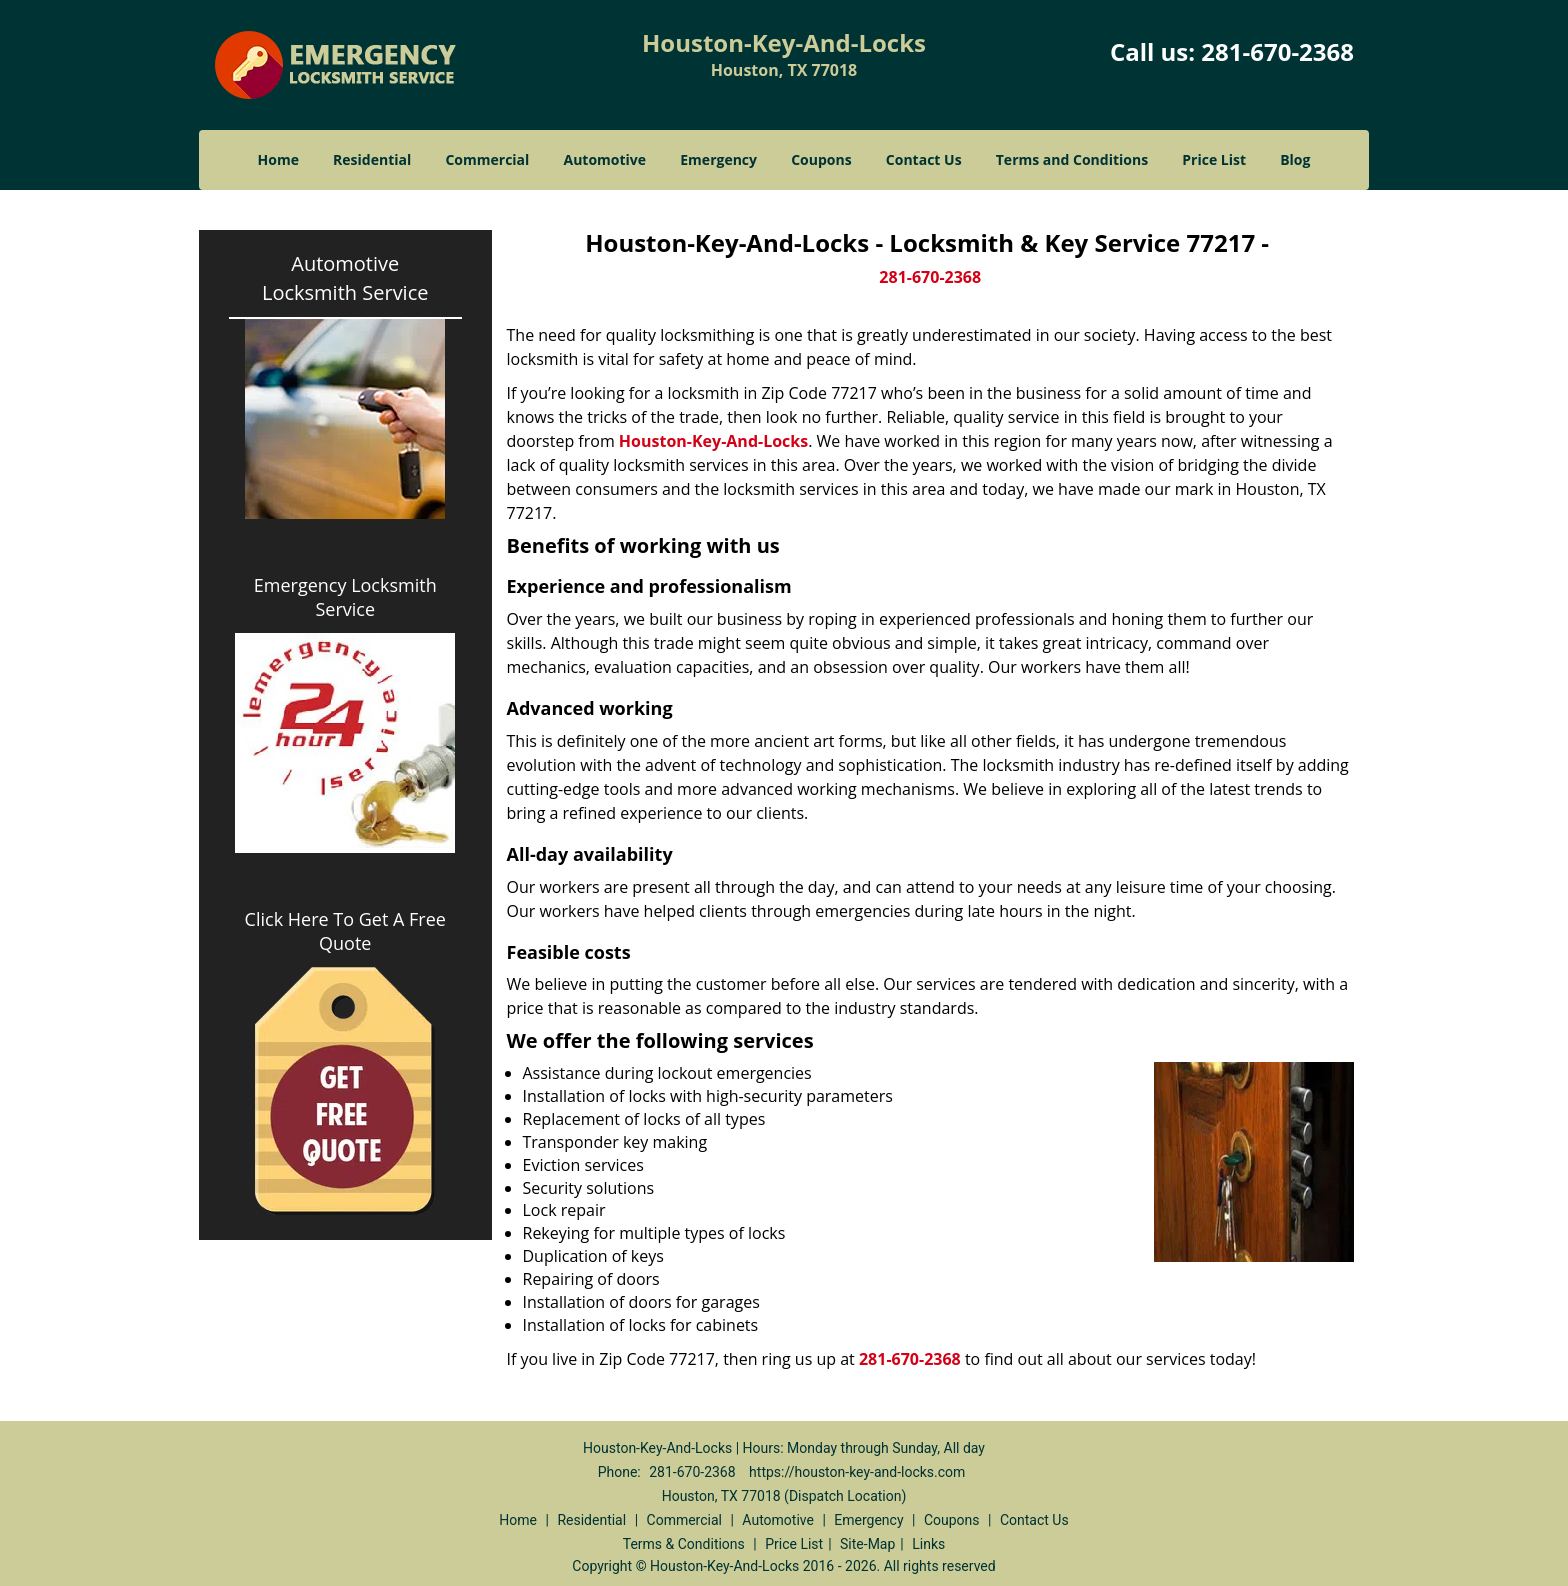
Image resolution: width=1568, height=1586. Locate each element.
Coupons (821, 159)
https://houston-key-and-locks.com (857, 1472)
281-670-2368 (1277, 51)
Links (928, 1544)
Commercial (487, 159)
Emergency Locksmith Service (345, 597)
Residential (372, 159)
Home (278, 159)
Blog (1295, 159)
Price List (1214, 159)
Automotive (605, 159)
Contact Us (924, 159)
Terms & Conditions (684, 1544)
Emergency (718, 159)
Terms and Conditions (1072, 159)
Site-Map (867, 1544)
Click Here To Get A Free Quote (345, 931)
